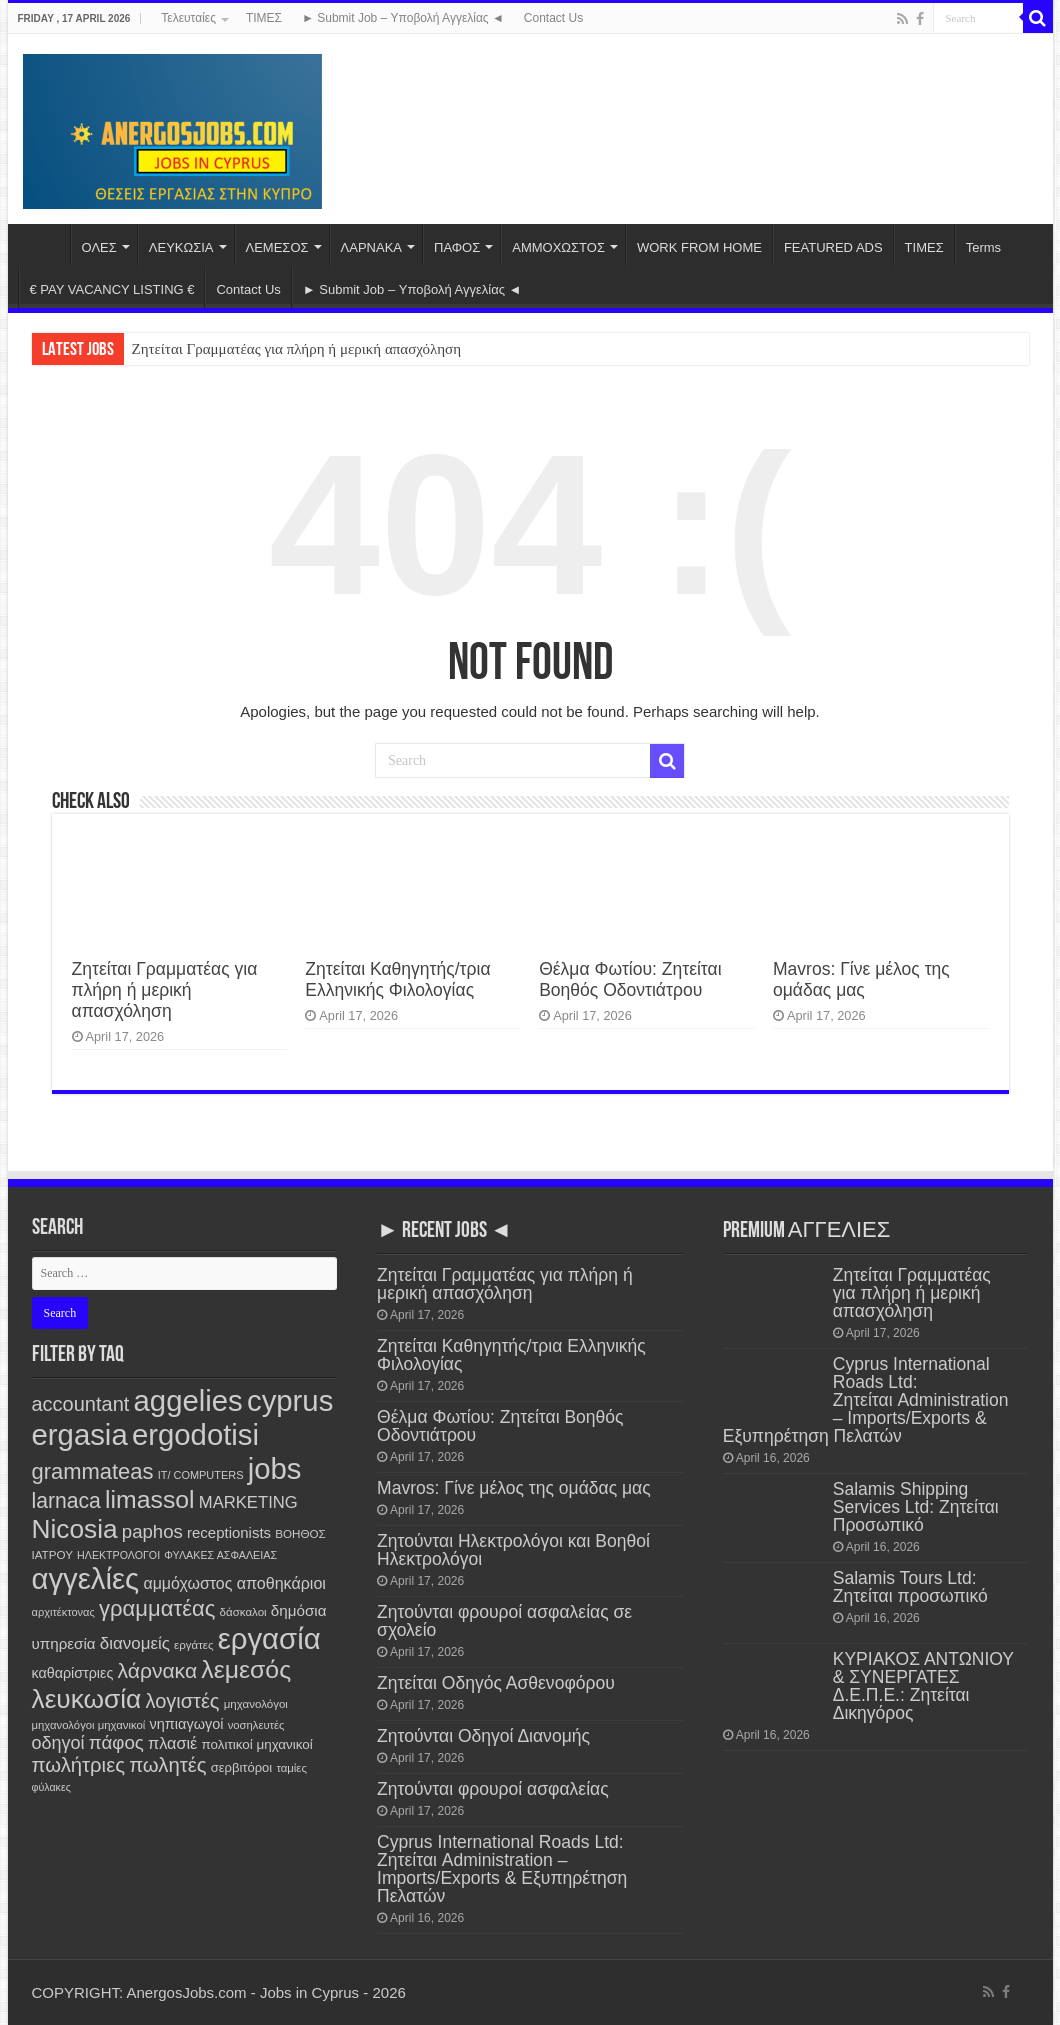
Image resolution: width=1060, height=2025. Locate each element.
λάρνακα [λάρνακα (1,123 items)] (157, 1670)
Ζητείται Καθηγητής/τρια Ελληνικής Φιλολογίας (397, 979)
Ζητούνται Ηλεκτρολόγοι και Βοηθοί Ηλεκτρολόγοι (513, 1550)
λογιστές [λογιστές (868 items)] (182, 1701)
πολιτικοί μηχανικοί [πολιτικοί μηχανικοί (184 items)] (257, 1744)
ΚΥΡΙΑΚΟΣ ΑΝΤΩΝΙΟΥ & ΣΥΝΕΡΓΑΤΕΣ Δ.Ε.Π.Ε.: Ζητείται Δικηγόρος (923, 1686)
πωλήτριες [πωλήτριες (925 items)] (78, 1765)
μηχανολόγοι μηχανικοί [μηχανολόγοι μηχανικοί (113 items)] (89, 1725)
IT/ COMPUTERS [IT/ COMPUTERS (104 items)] (201, 1475)
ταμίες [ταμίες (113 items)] (291, 1768)
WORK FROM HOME (699, 247)
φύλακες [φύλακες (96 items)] (51, 1787)
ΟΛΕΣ (99, 247)
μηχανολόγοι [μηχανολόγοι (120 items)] (256, 1704)
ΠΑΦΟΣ (457, 247)
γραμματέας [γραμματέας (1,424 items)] (157, 1608)
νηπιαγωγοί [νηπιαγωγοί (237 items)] (187, 1724)
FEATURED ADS (833, 247)
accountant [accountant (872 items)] (81, 1404)
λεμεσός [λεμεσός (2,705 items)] (246, 1669)
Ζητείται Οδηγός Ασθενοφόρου (496, 1683)
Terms (983, 247)
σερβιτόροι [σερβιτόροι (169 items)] (242, 1767)
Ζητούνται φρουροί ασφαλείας (493, 1789)
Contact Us (553, 18)
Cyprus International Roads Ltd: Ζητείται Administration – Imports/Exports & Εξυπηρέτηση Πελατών (502, 1869)
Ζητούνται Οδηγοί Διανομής (483, 1736)
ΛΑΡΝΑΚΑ (371, 247)
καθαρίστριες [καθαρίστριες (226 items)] (73, 1673)
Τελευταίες (188, 18)
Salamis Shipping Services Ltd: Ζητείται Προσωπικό (916, 1507)
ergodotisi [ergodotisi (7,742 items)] (195, 1434)
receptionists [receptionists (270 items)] (229, 1532)
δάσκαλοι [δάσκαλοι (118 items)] (243, 1612)
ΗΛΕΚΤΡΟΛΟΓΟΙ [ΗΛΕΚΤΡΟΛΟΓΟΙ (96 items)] (118, 1555)
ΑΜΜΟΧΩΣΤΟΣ (558, 247)
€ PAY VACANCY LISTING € (112, 289)
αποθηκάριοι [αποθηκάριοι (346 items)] (281, 1583)
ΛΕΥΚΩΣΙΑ (181, 247)
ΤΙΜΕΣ (264, 18)
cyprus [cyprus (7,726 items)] (290, 1400)
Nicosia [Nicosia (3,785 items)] (75, 1529)
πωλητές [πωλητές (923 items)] (167, 1765)
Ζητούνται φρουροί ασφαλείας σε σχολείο (504, 1621)
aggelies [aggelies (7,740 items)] (188, 1400)
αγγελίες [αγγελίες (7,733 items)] (86, 1578)
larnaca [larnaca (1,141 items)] (66, 1500)
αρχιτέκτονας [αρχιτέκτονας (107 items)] (63, 1612)
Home (44, 245)
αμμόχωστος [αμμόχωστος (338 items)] (187, 1583)
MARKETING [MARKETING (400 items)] (248, 1502)
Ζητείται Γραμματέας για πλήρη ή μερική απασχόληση (297, 349)
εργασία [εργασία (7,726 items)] (269, 1638)
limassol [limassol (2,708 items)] (150, 1499)
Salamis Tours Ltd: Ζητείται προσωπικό (910, 1587)
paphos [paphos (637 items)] (152, 1531)
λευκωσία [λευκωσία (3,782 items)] (87, 1699)
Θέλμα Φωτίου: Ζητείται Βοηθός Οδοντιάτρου (630, 979)
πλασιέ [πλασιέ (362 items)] (172, 1743)
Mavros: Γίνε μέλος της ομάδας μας (861, 979)
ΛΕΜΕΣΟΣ (277, 247)
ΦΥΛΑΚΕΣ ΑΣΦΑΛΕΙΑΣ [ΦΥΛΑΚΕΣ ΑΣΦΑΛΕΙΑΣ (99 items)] (220, 1555)
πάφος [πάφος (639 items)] (116, 1742)
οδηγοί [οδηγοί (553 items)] (58, 1743)
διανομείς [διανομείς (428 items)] (135, 1643)
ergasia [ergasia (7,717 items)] (80, 1434)
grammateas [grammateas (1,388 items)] (93, 1471)
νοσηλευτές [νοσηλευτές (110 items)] (256, 1725)
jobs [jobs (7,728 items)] (275, 1468)
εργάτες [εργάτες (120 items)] (193, 1645)
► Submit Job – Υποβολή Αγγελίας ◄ (403, 18)
